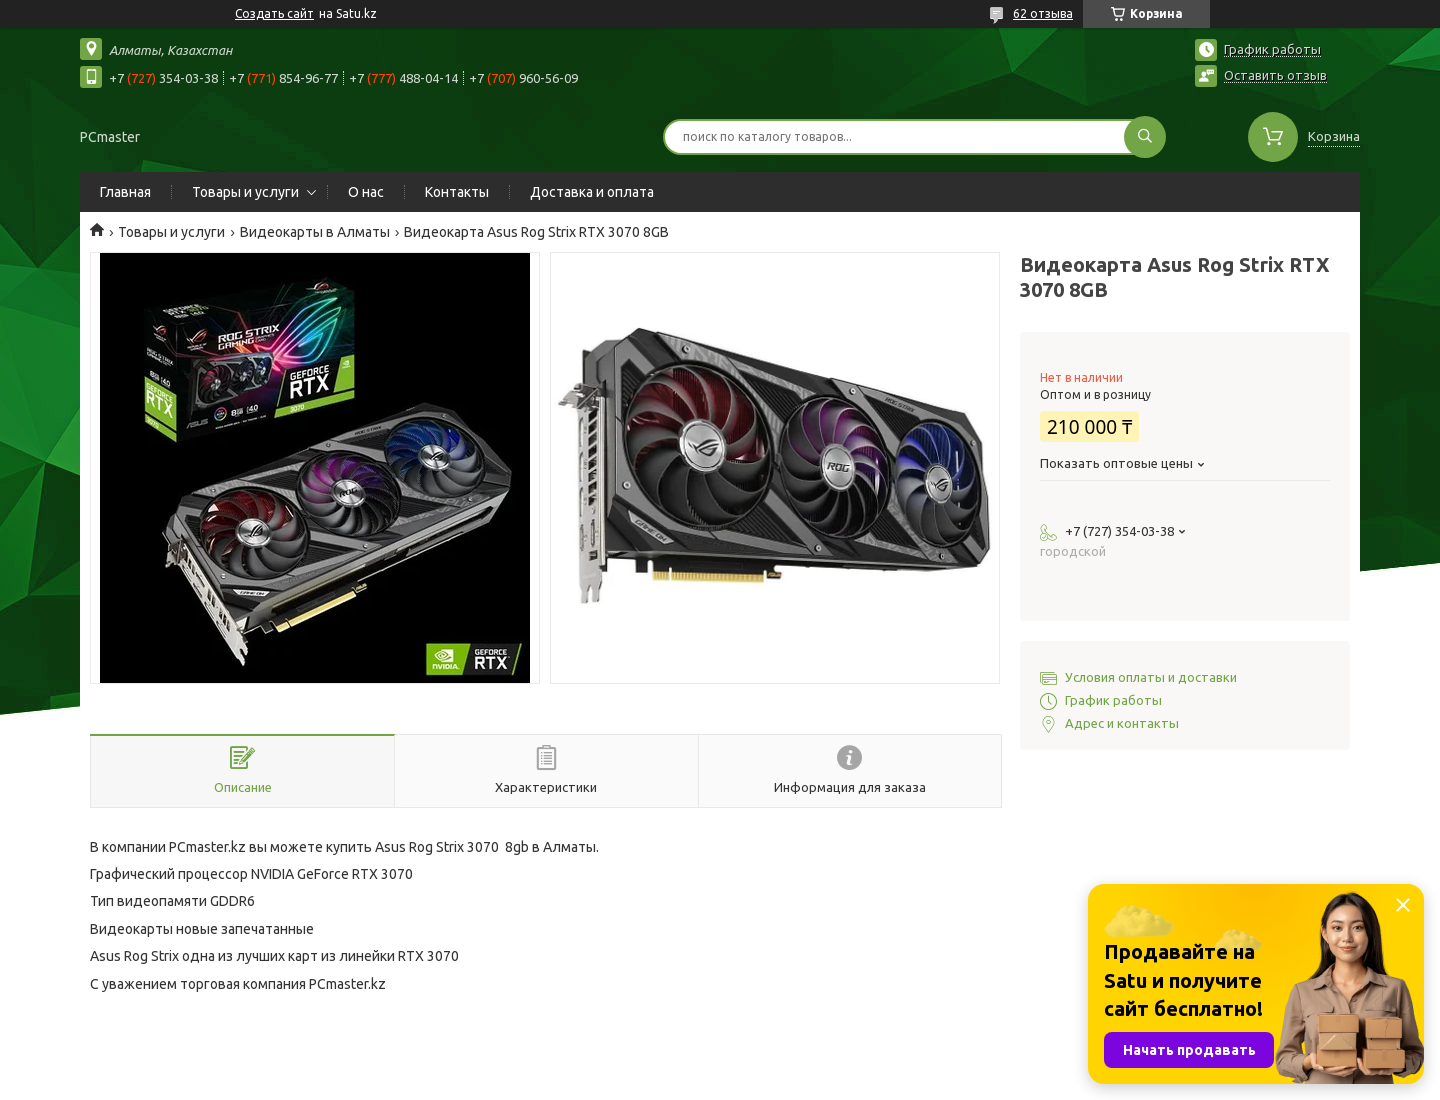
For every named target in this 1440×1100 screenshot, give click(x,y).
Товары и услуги (245, 192)
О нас (366, 192)
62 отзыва (1043, 13)
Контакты (457, 192)
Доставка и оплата (592, 192)
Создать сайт (274, 13)
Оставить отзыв (1275, 75)
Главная (125, 192)
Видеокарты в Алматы (315, 232)
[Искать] (1145, 137)
